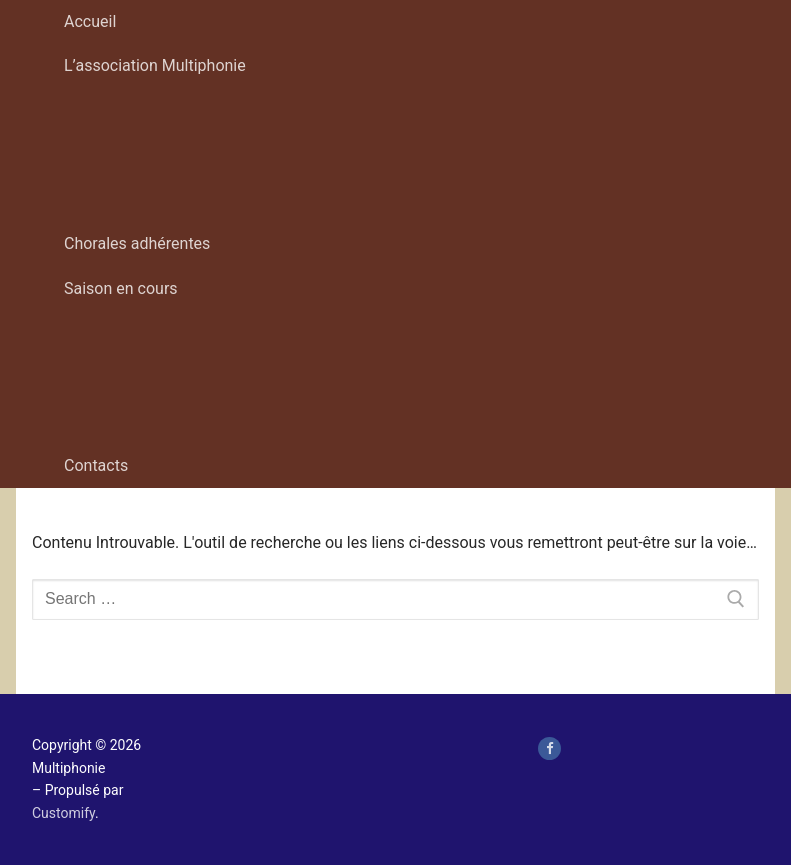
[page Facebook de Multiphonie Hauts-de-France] (549, 748)
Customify (63, 813)
